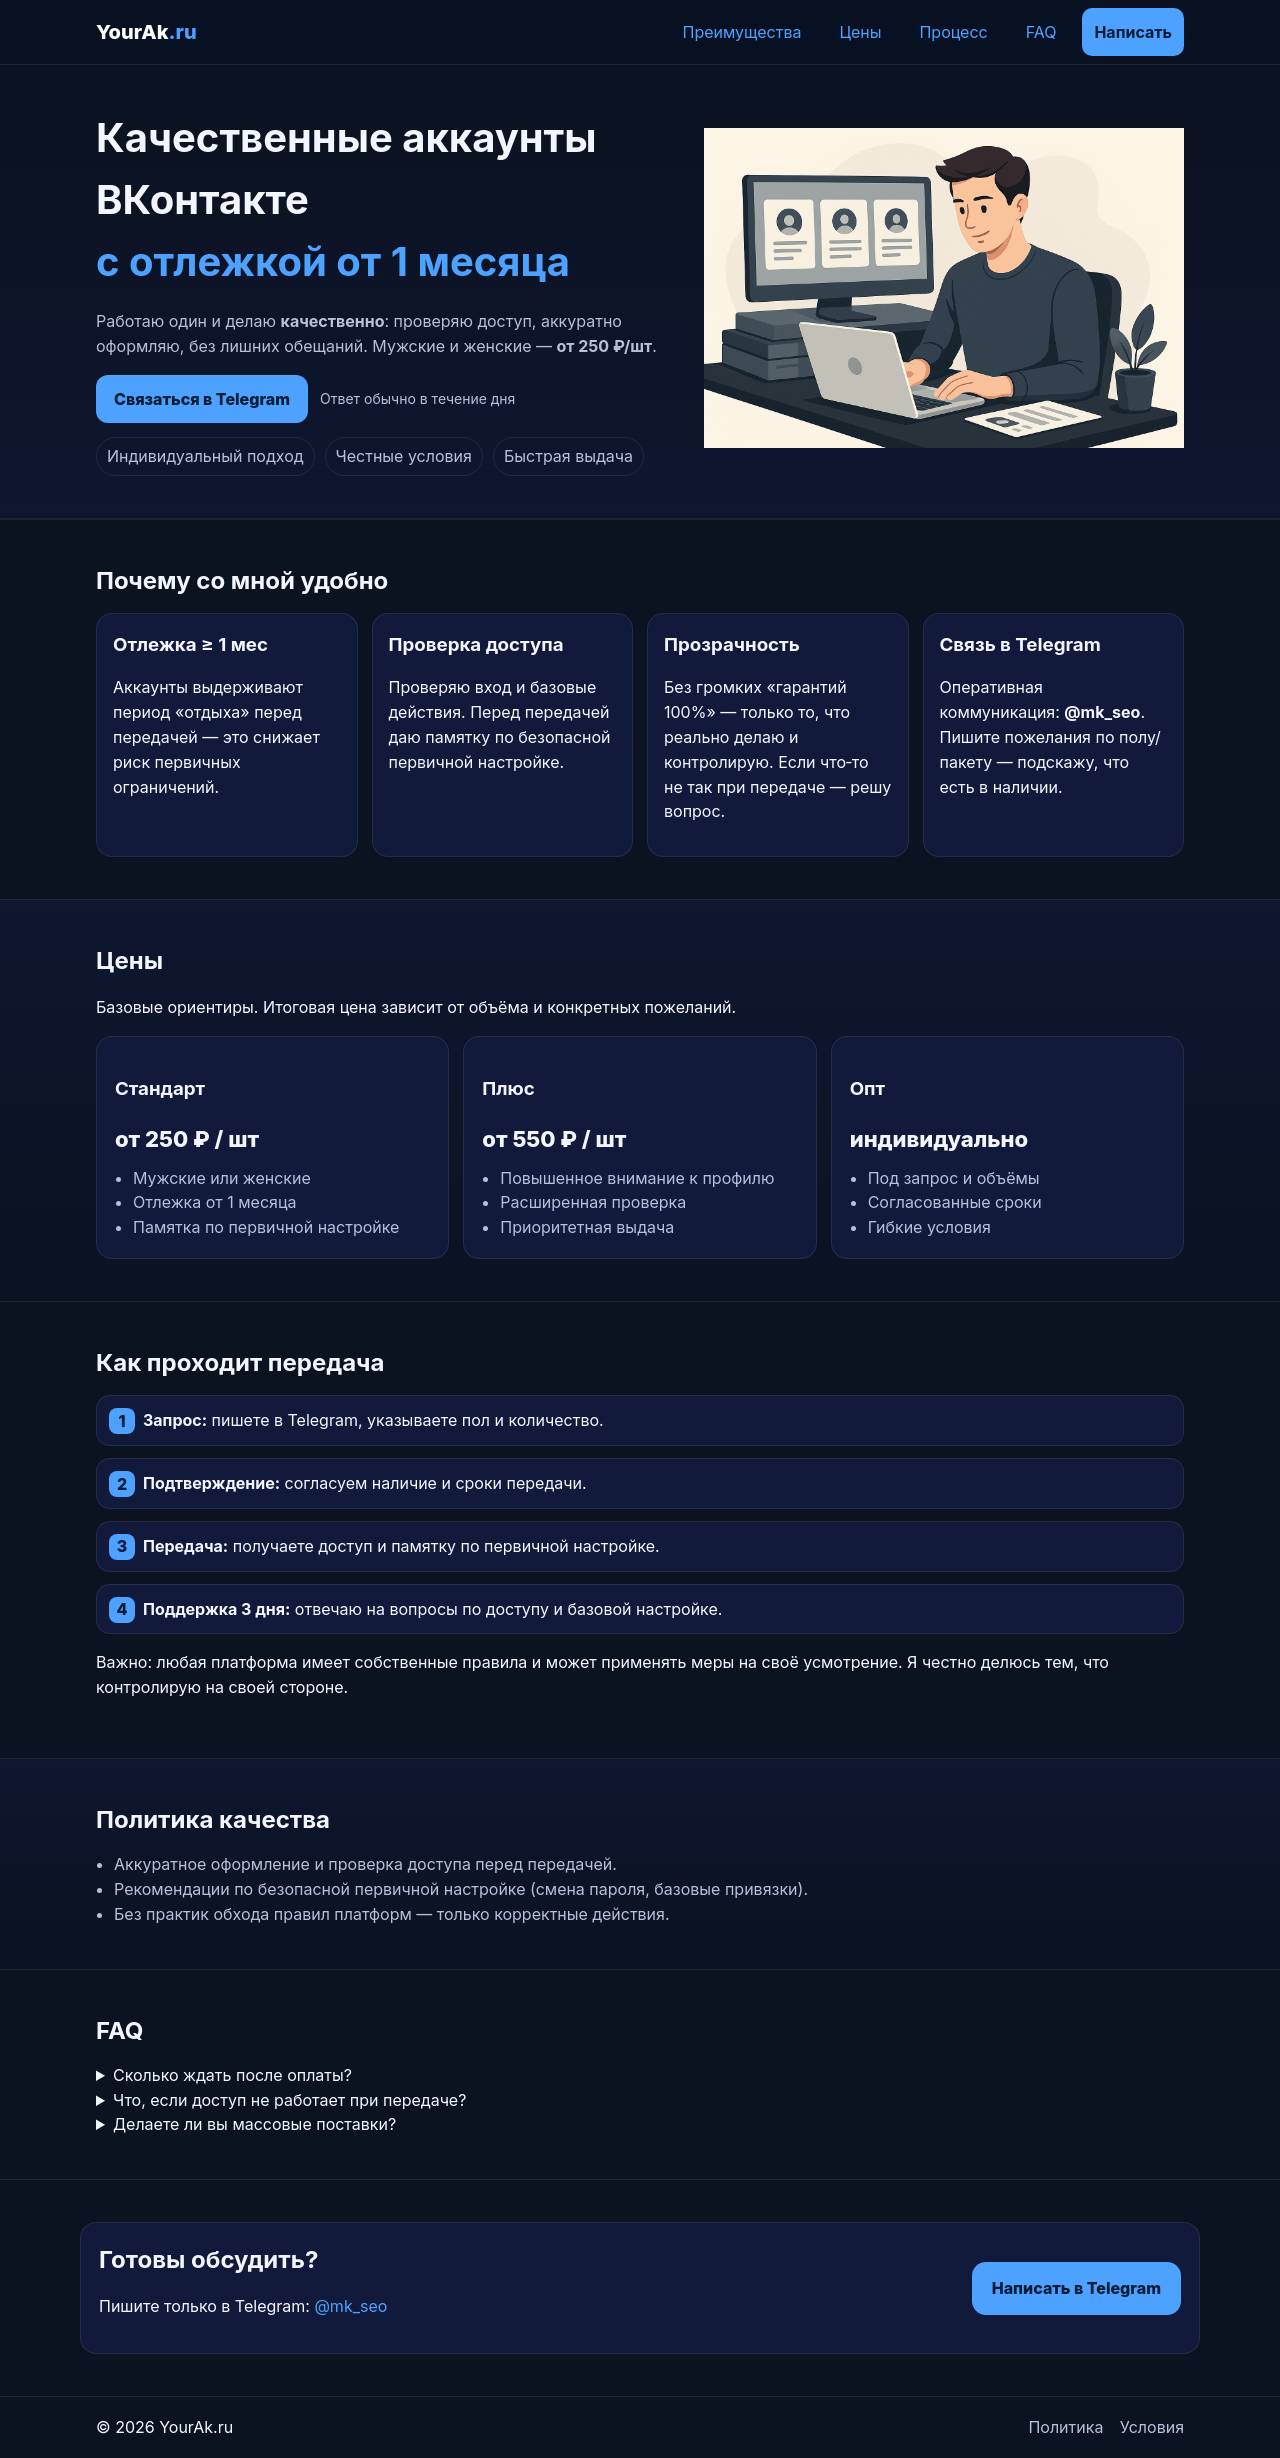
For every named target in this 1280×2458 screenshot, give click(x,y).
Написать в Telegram (1076, 2288)
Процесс (953, 32)
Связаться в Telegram (202, 399)
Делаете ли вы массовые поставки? (254, 2124)
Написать (1133, 32)
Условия (1152, 2427)
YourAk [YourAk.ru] (146, 32)
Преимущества (742, 32)
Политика (1065, 2427)
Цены (860, 32)
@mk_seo (350, 2306)
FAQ (1041, 32)
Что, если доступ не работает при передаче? (289, 2100)
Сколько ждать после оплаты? (232, 2075)
